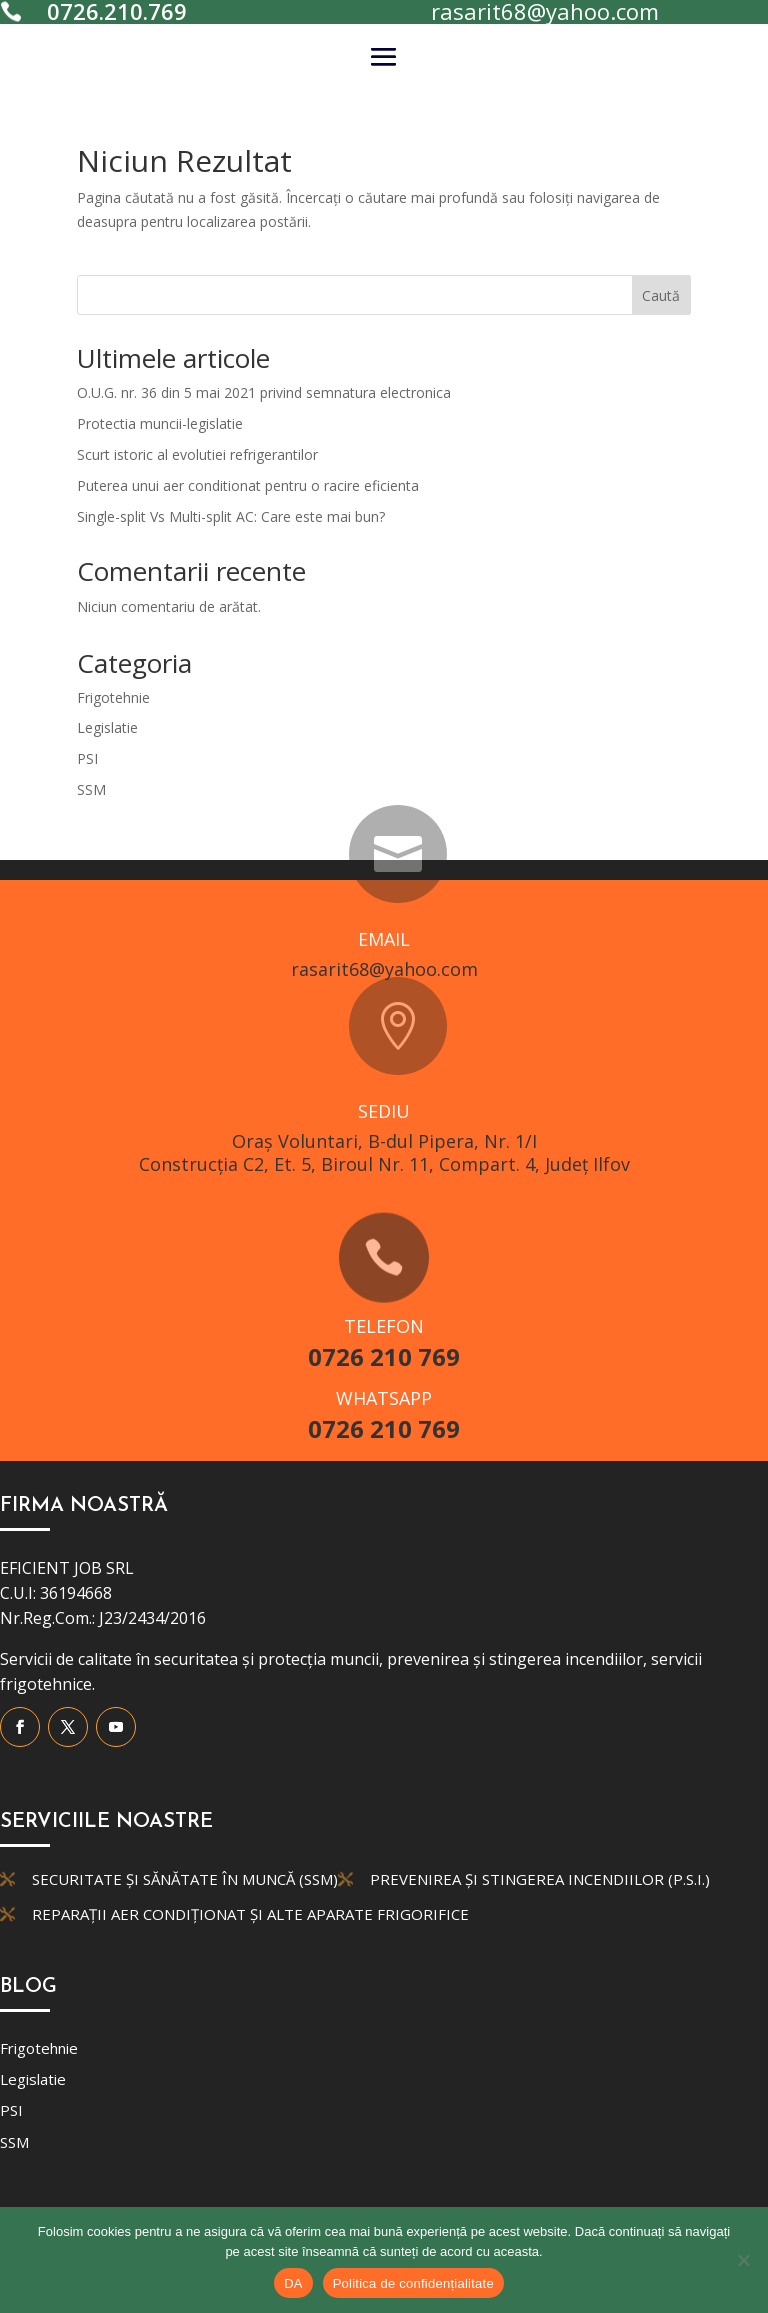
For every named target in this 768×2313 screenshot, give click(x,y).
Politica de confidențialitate (413, 2283)
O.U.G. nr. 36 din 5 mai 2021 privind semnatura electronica (264, 392)
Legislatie (107, 727)
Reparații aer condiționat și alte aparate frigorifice (250, 1914)
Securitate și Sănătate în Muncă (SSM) (185, 1879)
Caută (661, 295)
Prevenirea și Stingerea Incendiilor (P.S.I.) (540, 1879)
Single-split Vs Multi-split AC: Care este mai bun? (231, 516)
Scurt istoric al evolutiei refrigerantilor (197, 454)
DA (293, 2283)
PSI (87, 758)
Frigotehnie (113, 697)
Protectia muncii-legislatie (160, 423)
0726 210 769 (384, 1356)
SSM (91, 789)
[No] (743, 2260)
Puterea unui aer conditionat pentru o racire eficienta (248, 485)
